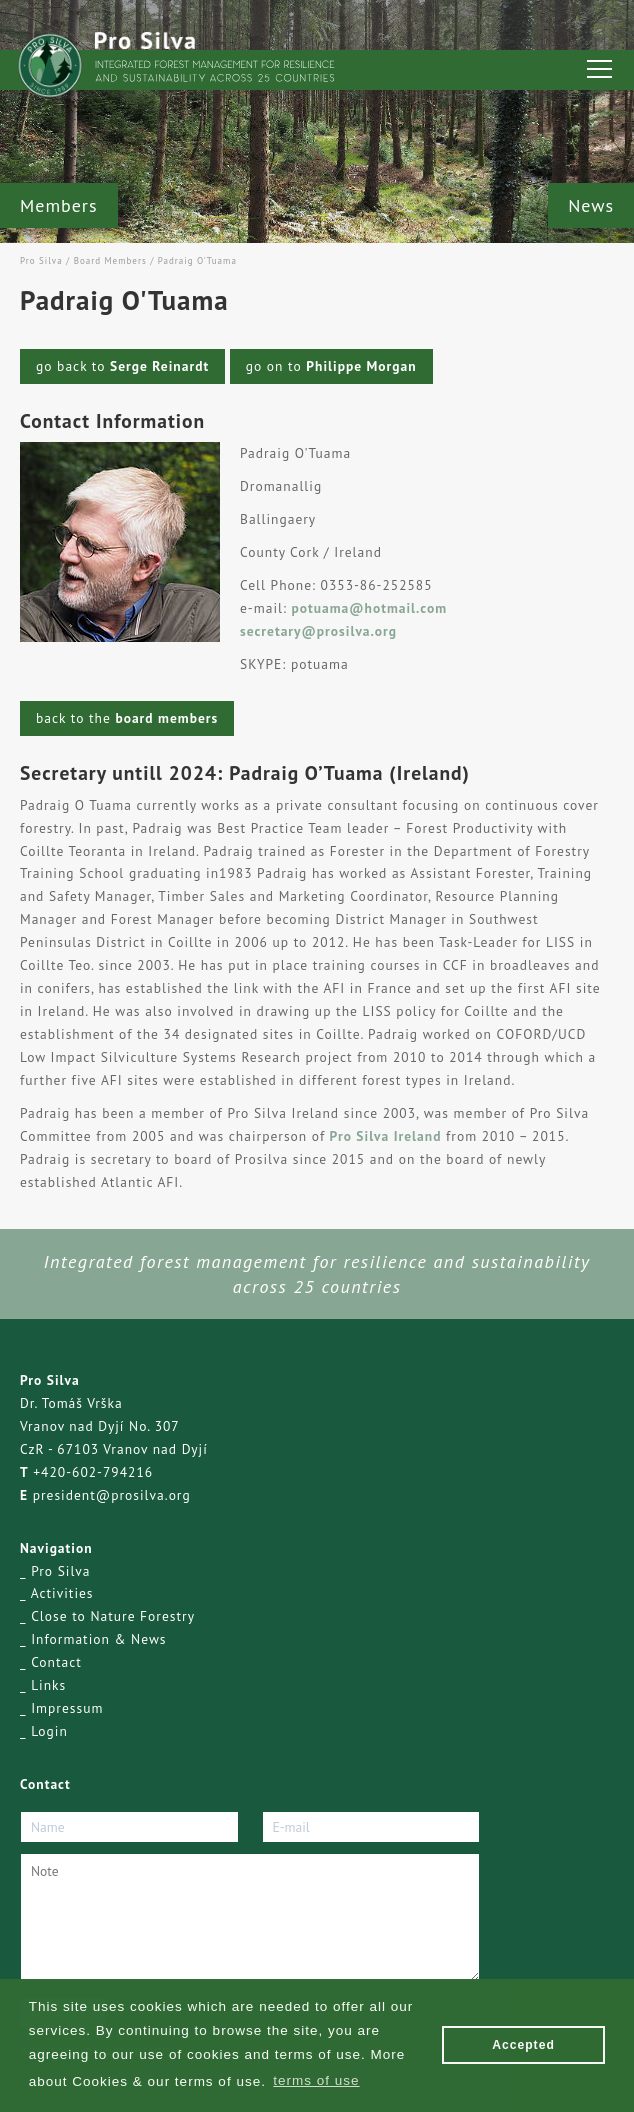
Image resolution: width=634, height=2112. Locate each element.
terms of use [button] (316, 2080)
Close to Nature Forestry (113, 1616)
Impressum (67, 1708)
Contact (56, 1662)
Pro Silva (41, 260)
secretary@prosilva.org (318, 631)
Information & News (98, 1639)
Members (59, 205)
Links (48, 1685)
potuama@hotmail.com (370, 608)
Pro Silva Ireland (383, 1136)
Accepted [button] (523, 2045)
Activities (62, 1593)
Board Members (110, 260)
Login (49, 1731)
